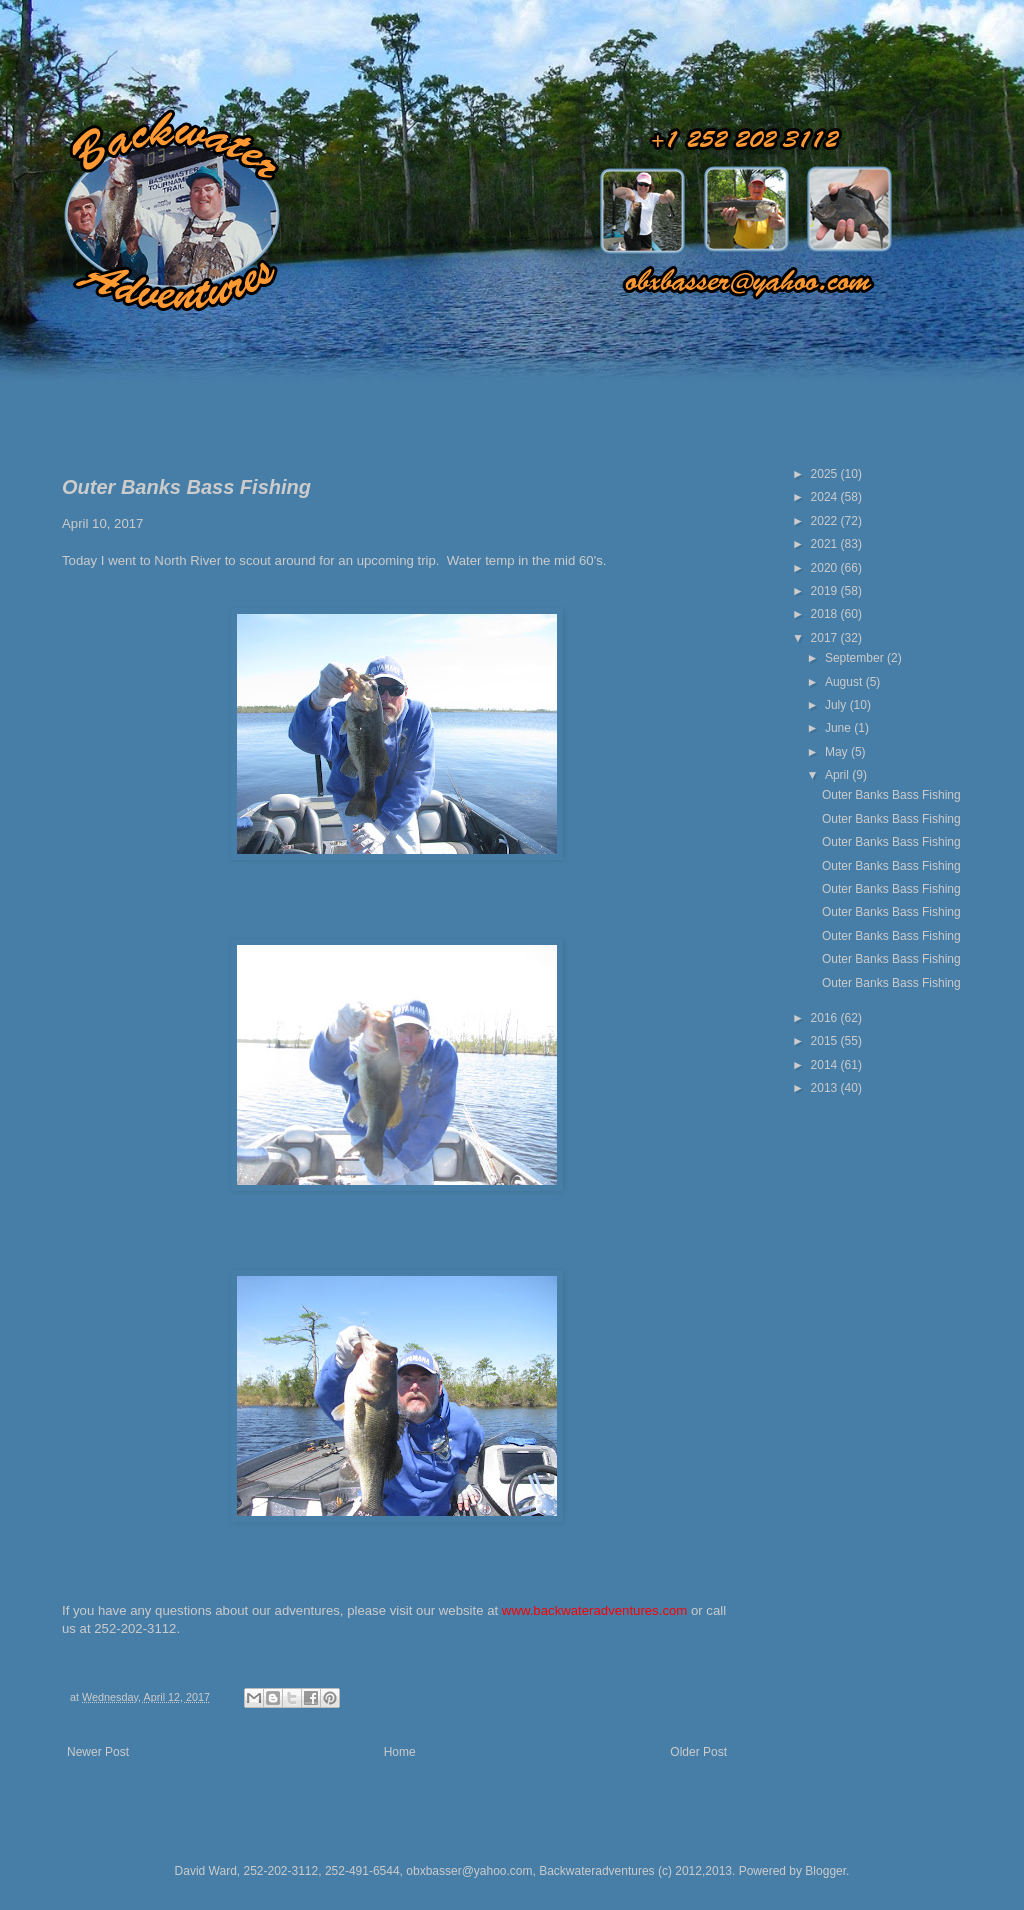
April (838, 775)
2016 (826, 1018)
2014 (826, 1065)
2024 (826, 497)
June (839, 728)
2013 (826, 1088)
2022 (826, 521)
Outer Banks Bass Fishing (891, 795)
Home (400, 1752)
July (837, 705)
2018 (826, 614)
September (856, 658)
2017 (826, 638)
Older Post (698, 1752)
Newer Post (98, 1752)
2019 (826, 591)
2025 (826, 474)
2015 (826, 1041)
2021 (826, 544)
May (838, 752)
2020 (826, 568)
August (845, 682)
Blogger (825, 1871)
